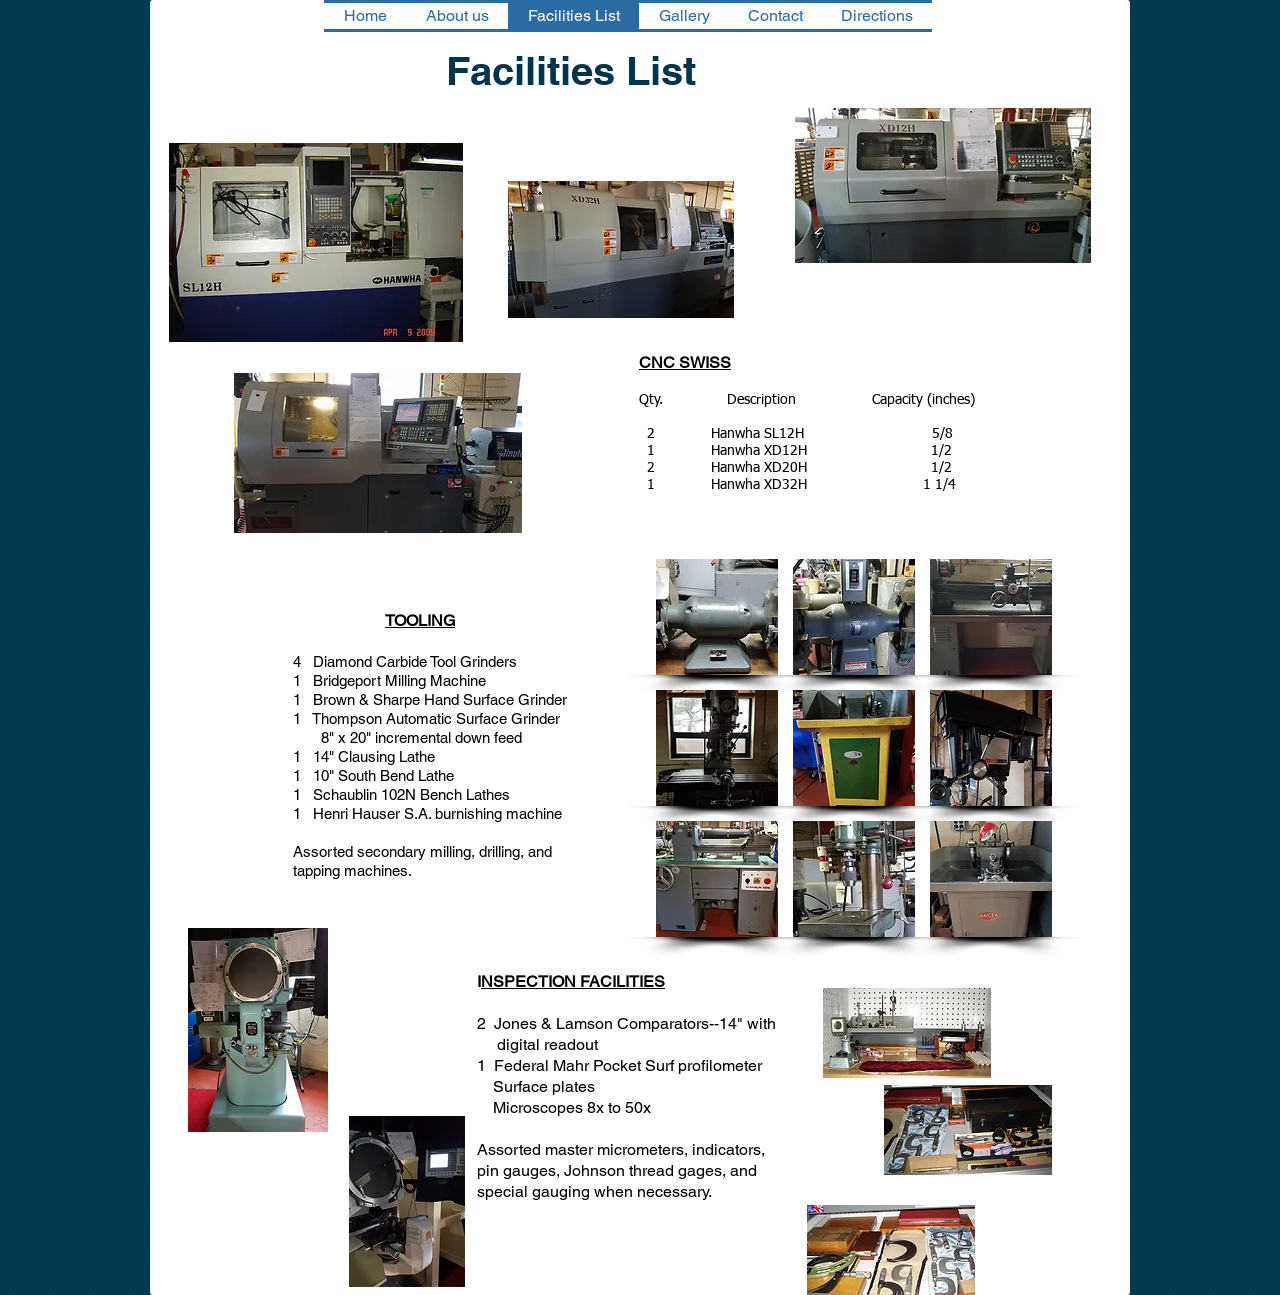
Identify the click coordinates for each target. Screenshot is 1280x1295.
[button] (717, 617)
